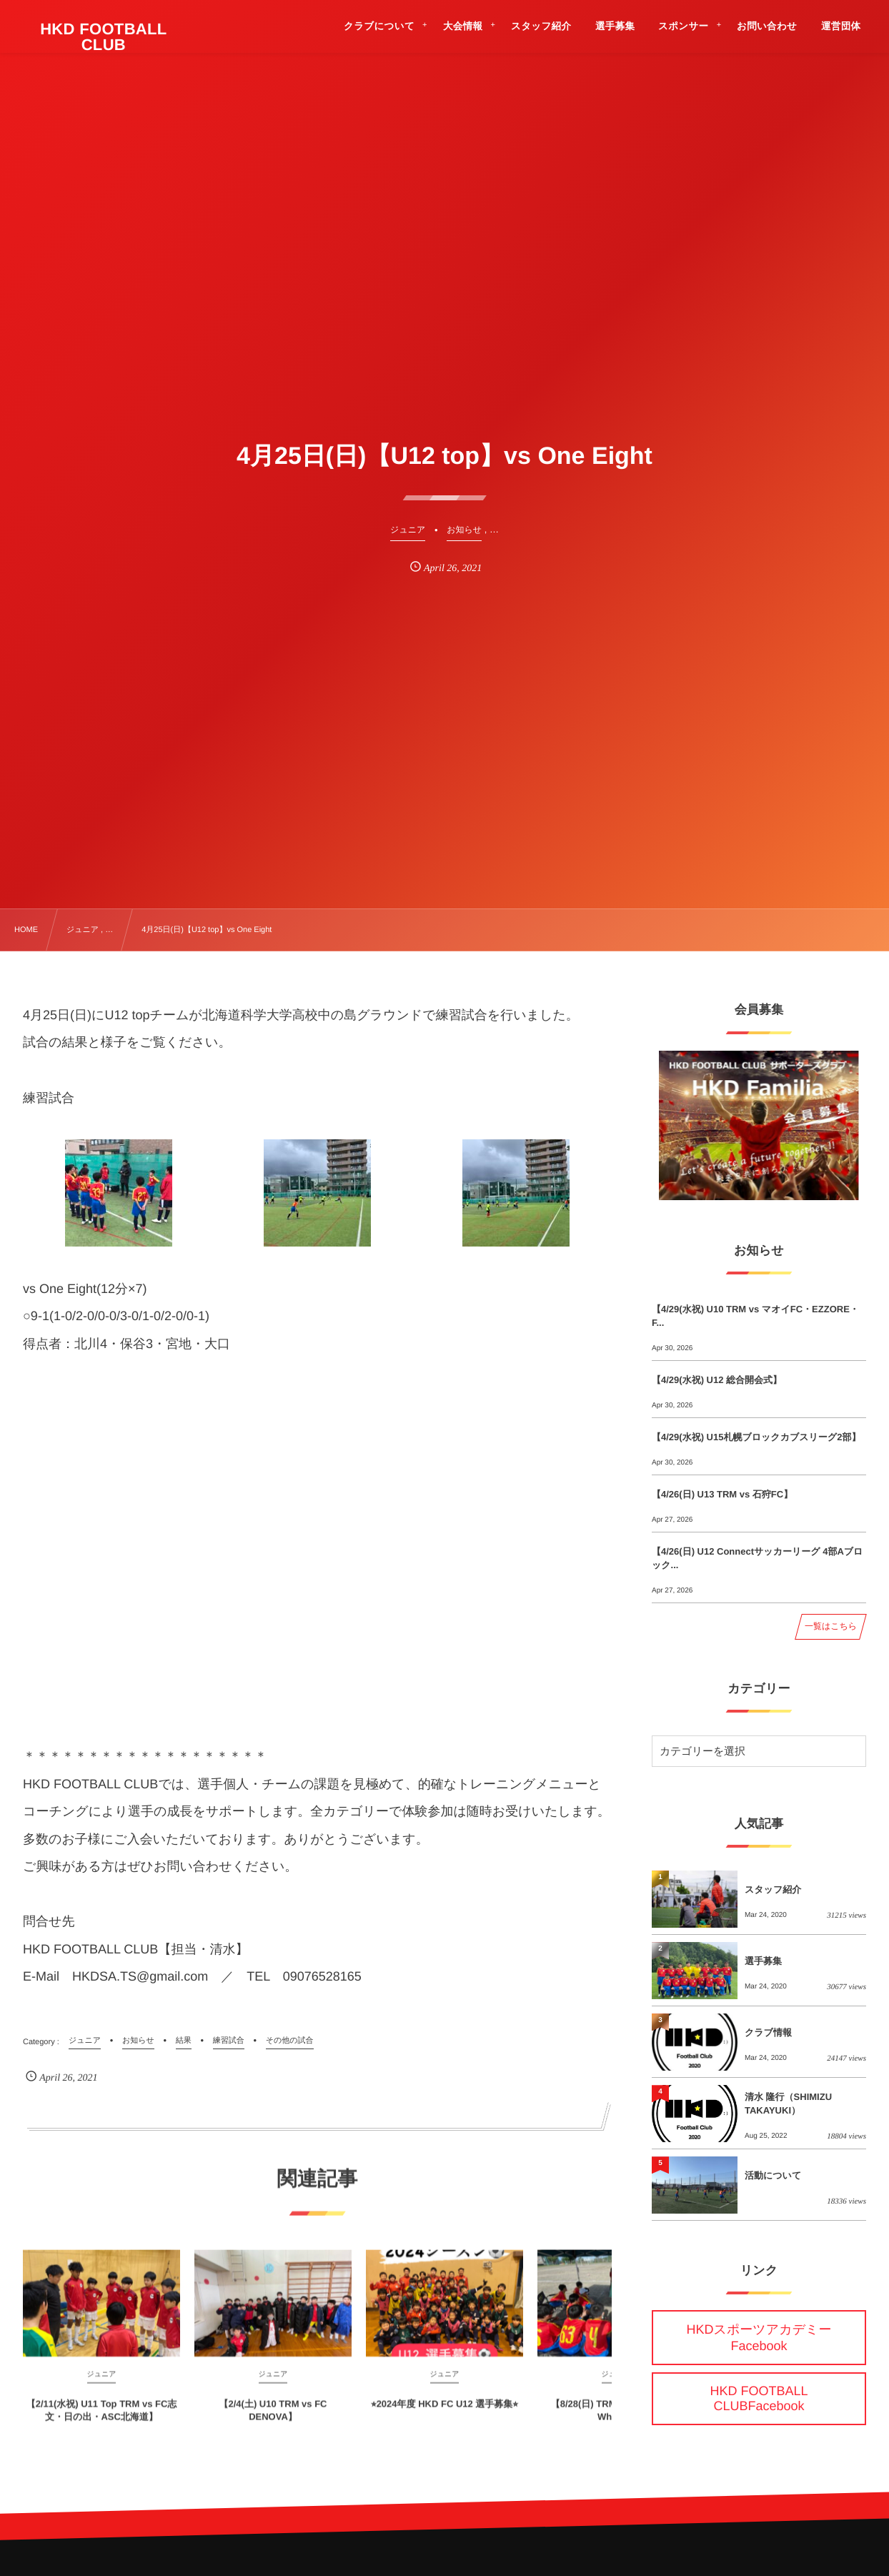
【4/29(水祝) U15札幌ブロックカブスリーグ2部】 (756, 1437)
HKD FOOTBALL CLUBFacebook (759, 2398)
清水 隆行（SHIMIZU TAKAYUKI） (788, 2103)
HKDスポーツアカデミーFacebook (759, 2337)
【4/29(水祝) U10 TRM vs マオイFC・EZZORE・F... (755, 1315)
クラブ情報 (768, 2032)
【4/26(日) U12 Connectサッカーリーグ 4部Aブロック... (757, 1558)
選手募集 (763, 1961)
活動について (773, 2175)
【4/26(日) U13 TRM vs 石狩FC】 (722, 1494)
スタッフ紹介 (773, 1889)
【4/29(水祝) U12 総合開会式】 (717, 1379)
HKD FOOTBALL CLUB (103, 37)
